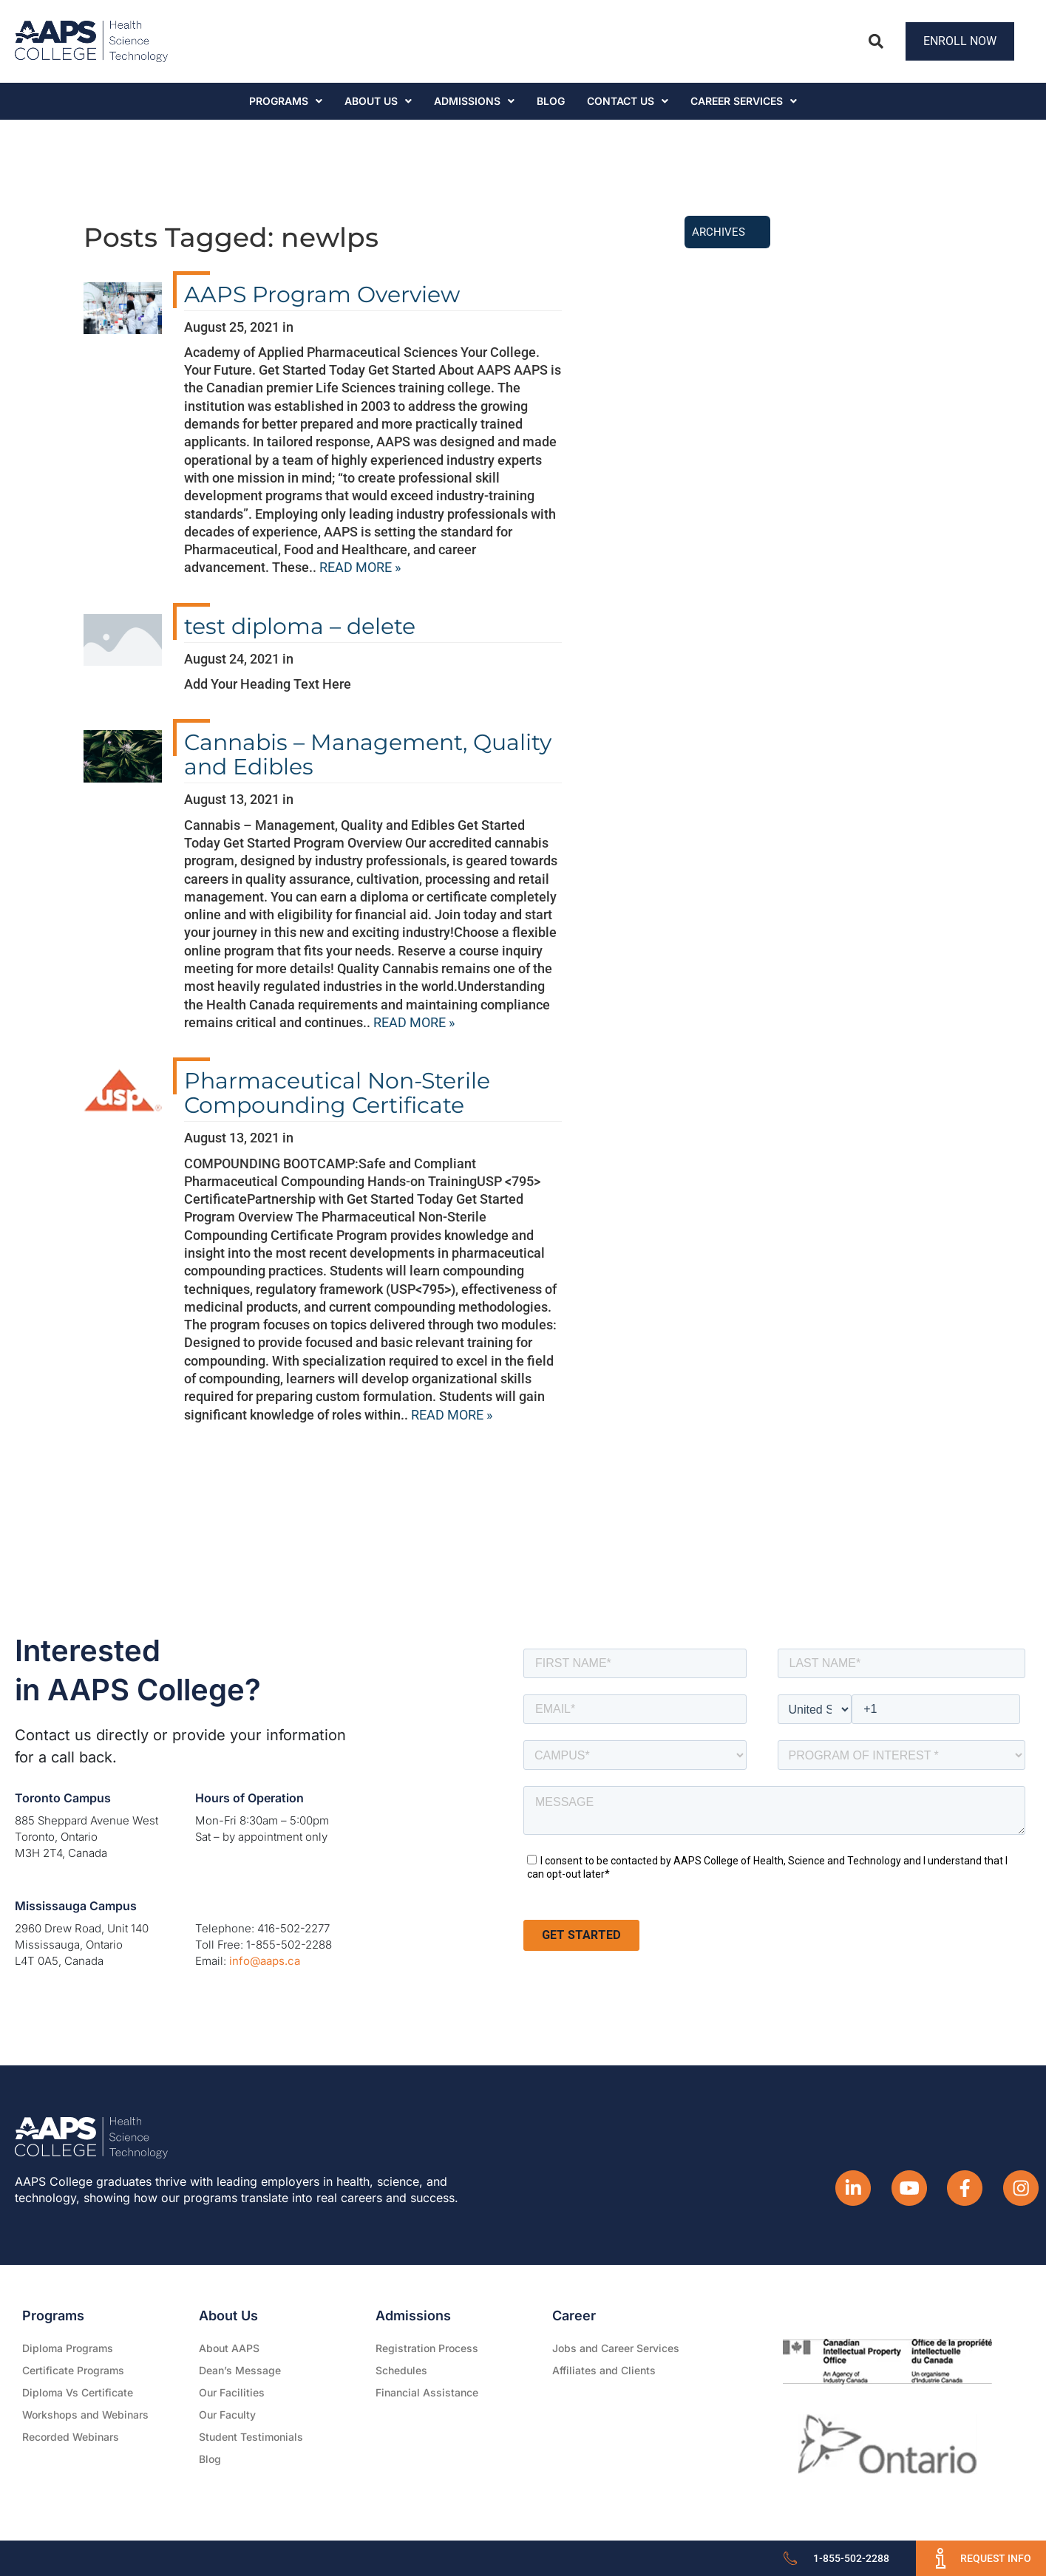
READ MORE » (360, 567)
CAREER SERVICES (743, 101)
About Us (378, 101)
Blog (551, 101)
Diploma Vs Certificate (77, 2392)
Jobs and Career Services (615, 2348)
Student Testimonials (251, 2436)
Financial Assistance (427, 2392)
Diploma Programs (67, 2348)
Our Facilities (232, 2392)
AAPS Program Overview (322, 294)
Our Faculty (227, 2414)
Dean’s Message (240, 2370)
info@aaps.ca (264, 1961)
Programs (285, 101)
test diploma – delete (299, 626)
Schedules (401, 2370)
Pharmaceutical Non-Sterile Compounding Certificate (337, 1093)
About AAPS (229, 2348)
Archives (718, 232)
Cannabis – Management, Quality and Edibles (367, 754)
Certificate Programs (73, 2370)
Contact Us (627, 101)
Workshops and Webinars (85, 2414)
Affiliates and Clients (604, 2370)
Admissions (474, 101)
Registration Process (427, 2348)
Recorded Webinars (70, 2436)
